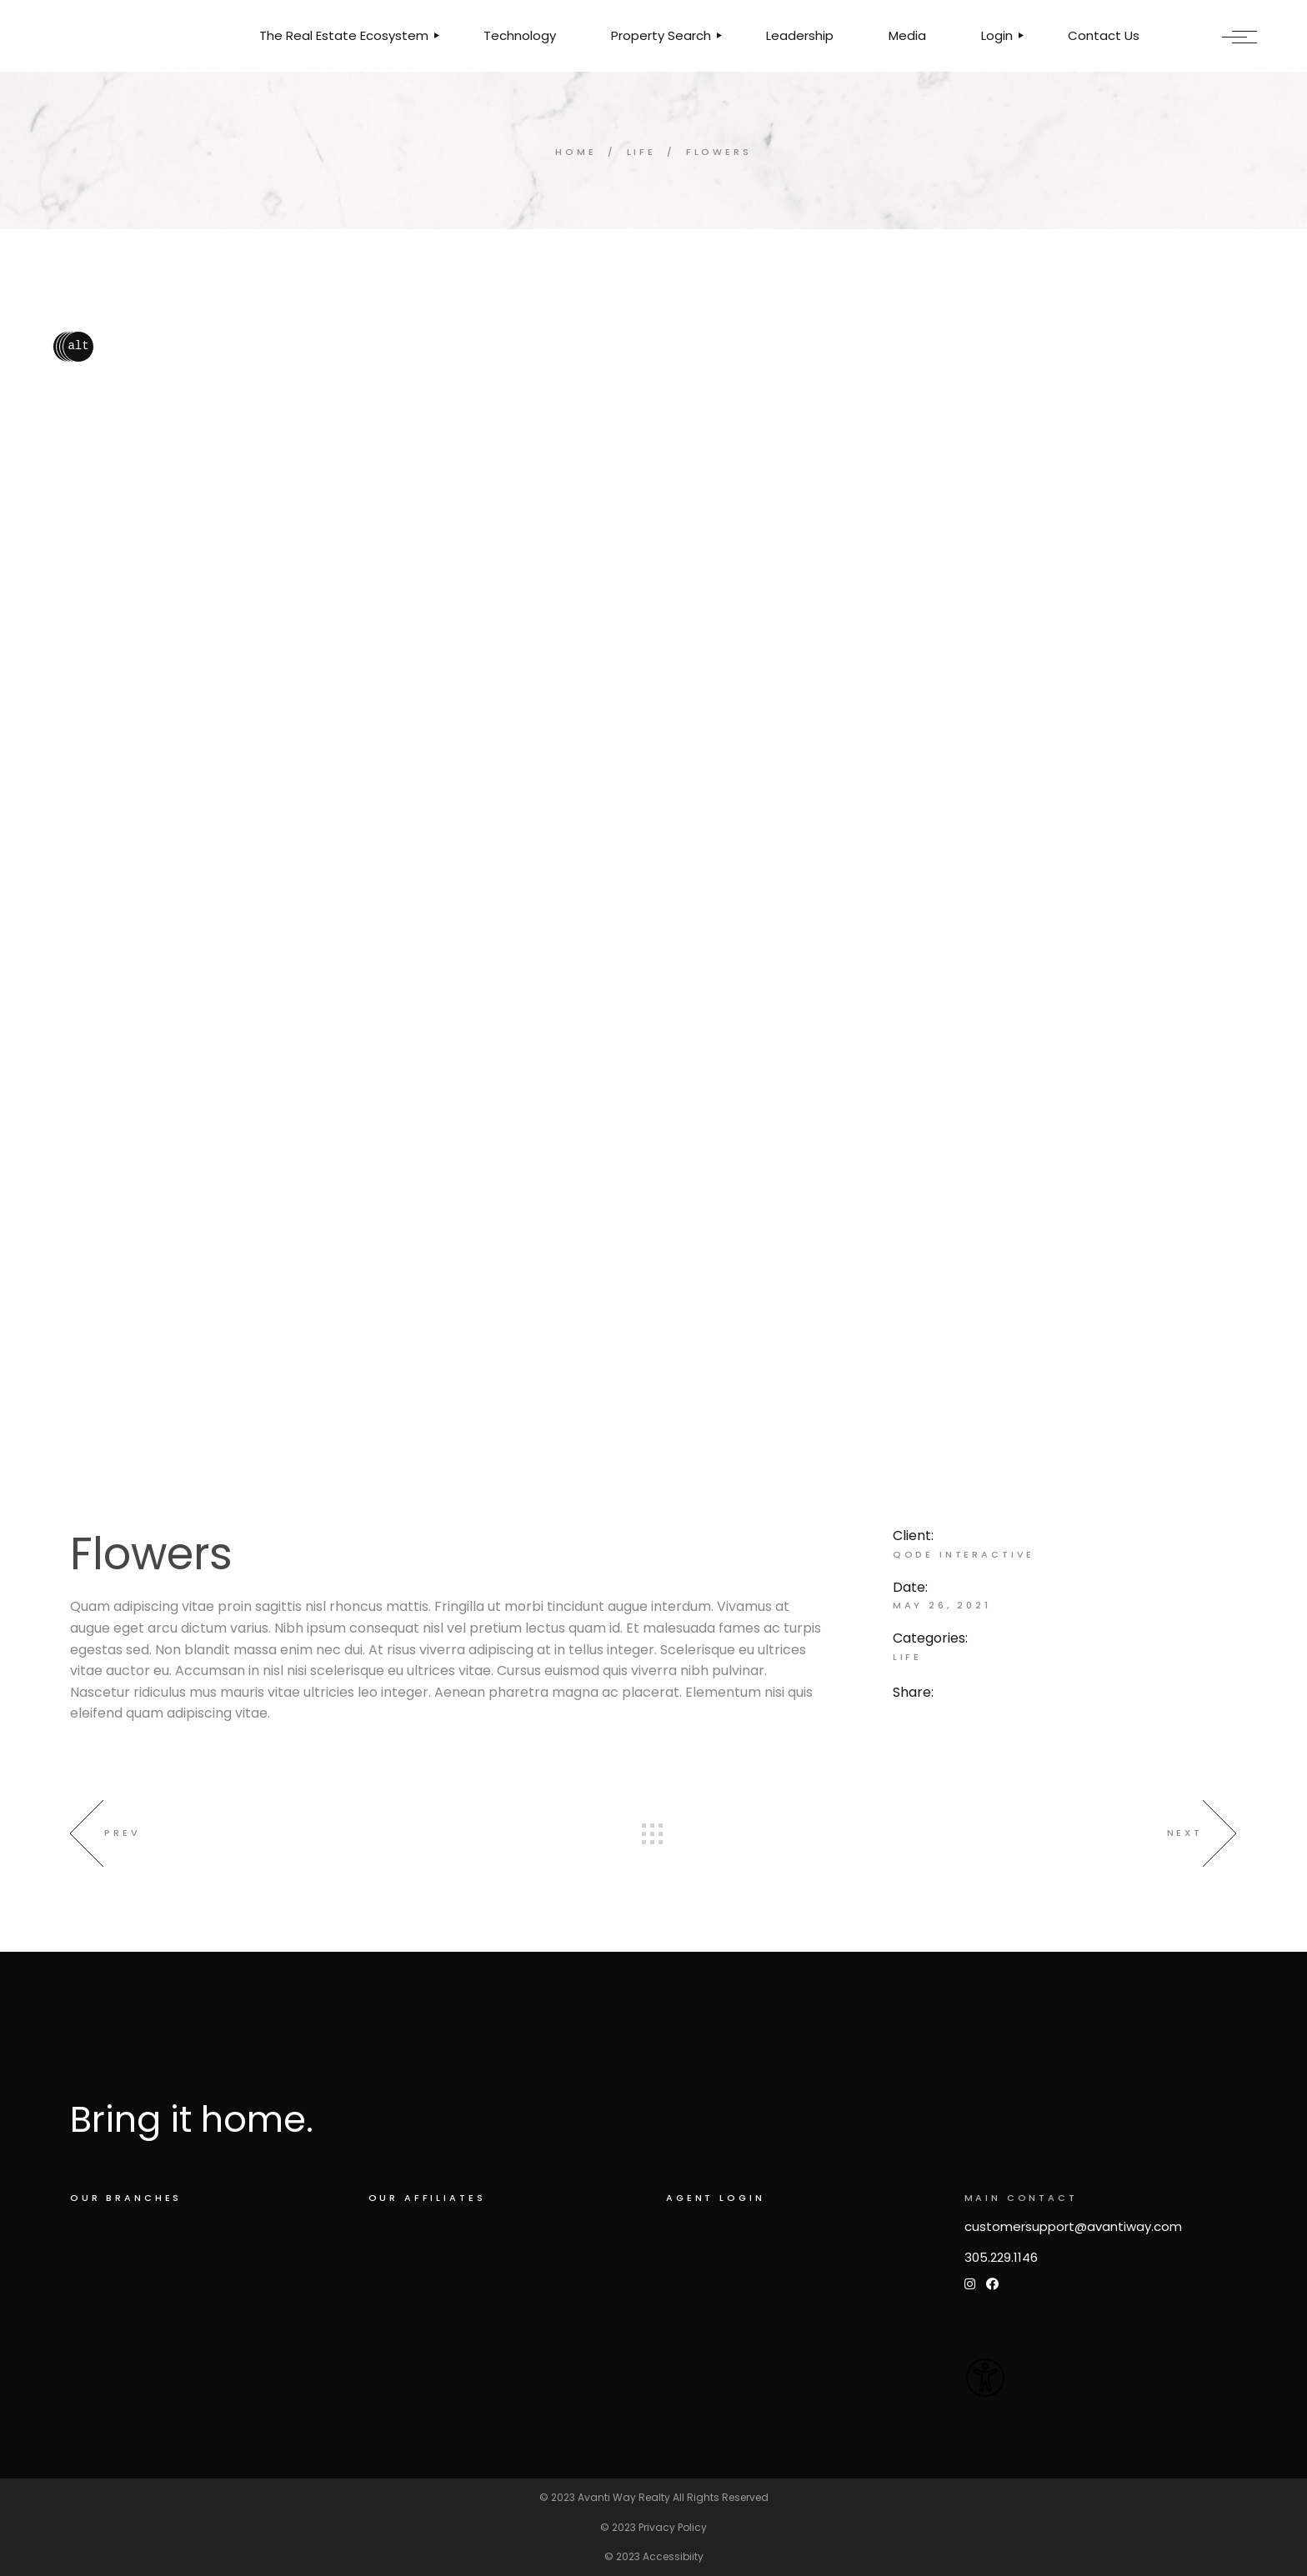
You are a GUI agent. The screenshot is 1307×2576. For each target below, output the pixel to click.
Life (907, 1656)
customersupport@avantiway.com (1073, 2226)
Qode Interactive (964, 1554)
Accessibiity (673, 2556)
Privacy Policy (672, 2527)
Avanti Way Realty (624, 2497)
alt (78, 346)
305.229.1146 (1001, 2257)
